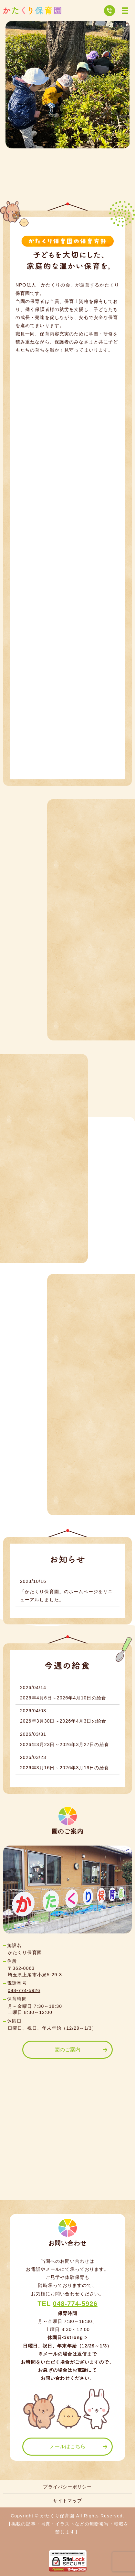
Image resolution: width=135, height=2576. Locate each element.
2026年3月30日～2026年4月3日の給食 (63, 1721)
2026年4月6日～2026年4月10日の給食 (63, 1697)
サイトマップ (67, 2500)
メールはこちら (67, 2446)
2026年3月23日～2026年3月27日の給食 (64, 1744)
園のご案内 (67, 2049)
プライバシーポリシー (67, 2486)
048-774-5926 (24, 1990)
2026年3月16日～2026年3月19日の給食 (64, 1767)
